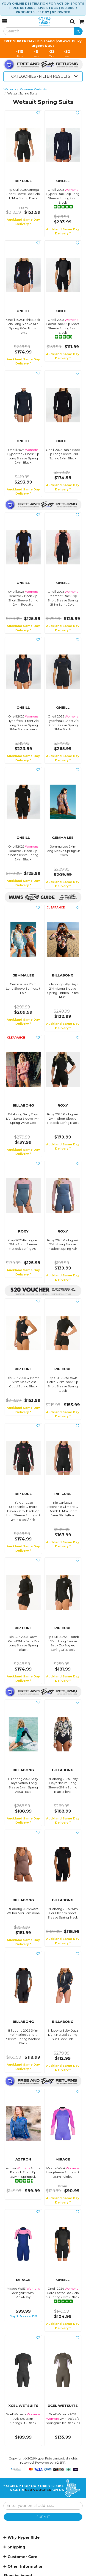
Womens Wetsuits (33, 89)
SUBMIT (43, 2517)
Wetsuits (9, 89)
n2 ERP (60, 2462)
